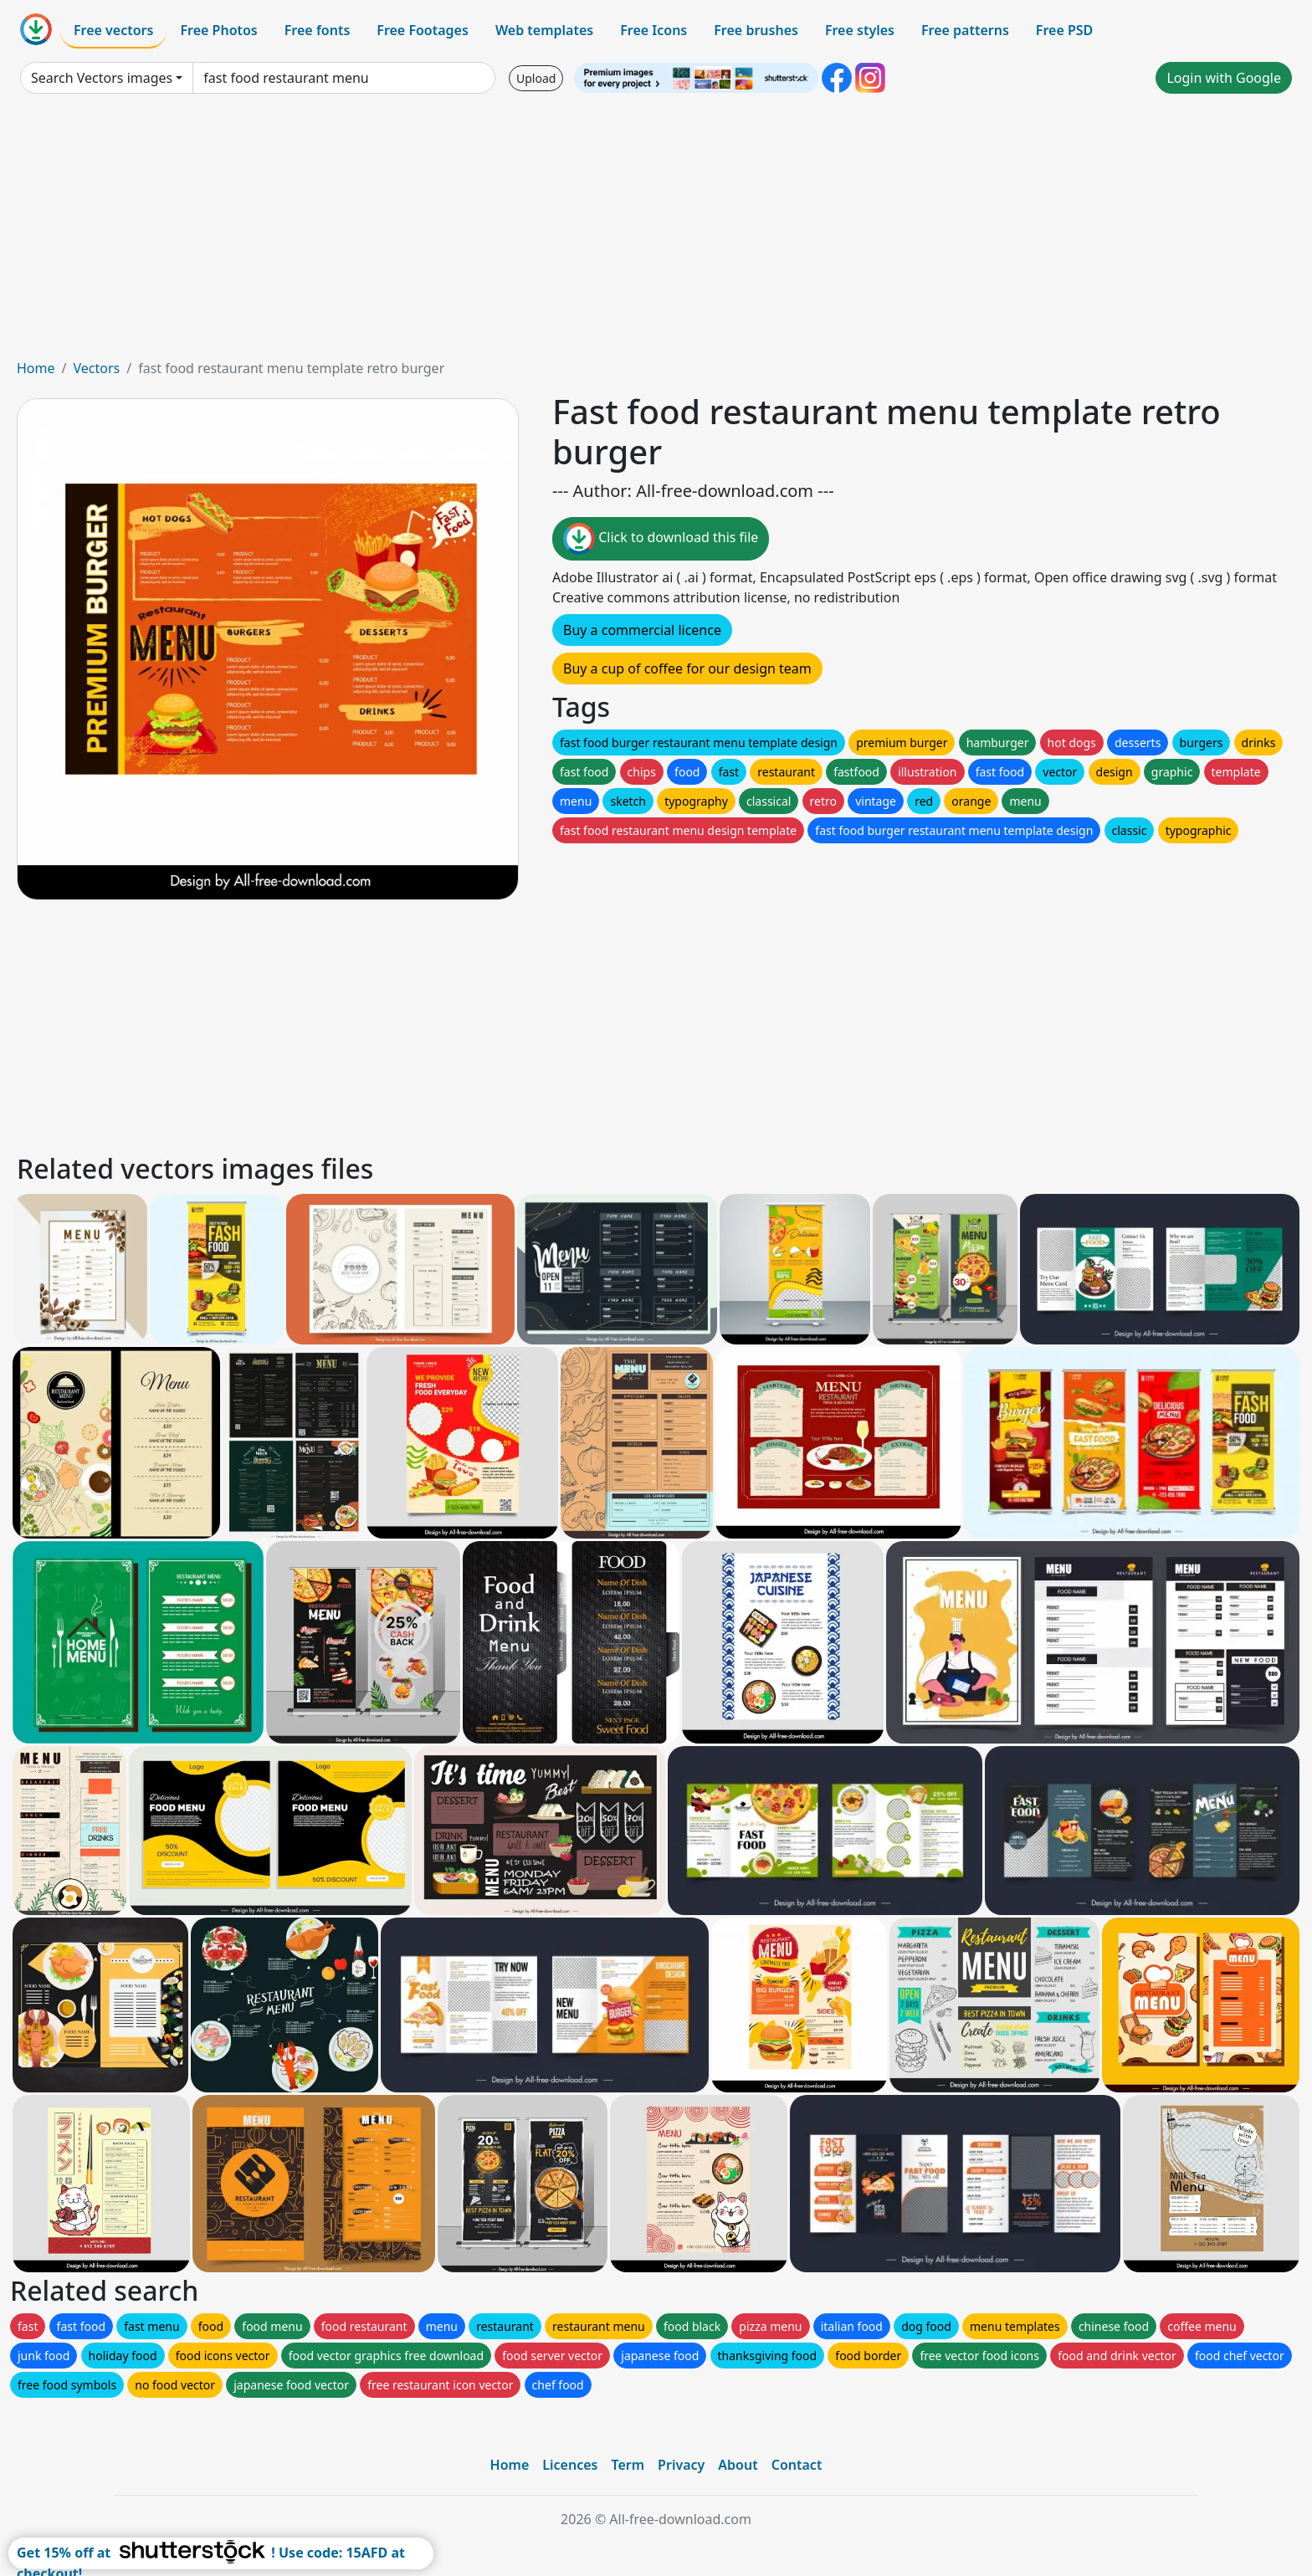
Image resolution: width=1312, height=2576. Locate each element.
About (737, 2465)
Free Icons (653, 30)
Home (36, 368)
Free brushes (756, 30)
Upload (536, 78)
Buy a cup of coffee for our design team (687, 668)
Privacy (681, 2465)
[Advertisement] (656, 232)
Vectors (96, 368)
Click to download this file (660, 539)
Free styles (859, 30)
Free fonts (317, 30)
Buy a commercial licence (642, 630)
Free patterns (965, 30)
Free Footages (423, 30)
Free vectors (113, 30)
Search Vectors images (101, 78)
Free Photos (218, 30)
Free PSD (1064, 30)
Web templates (544, 30)
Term (627, 2465)
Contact (797, 2465)
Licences (569, 2465)
